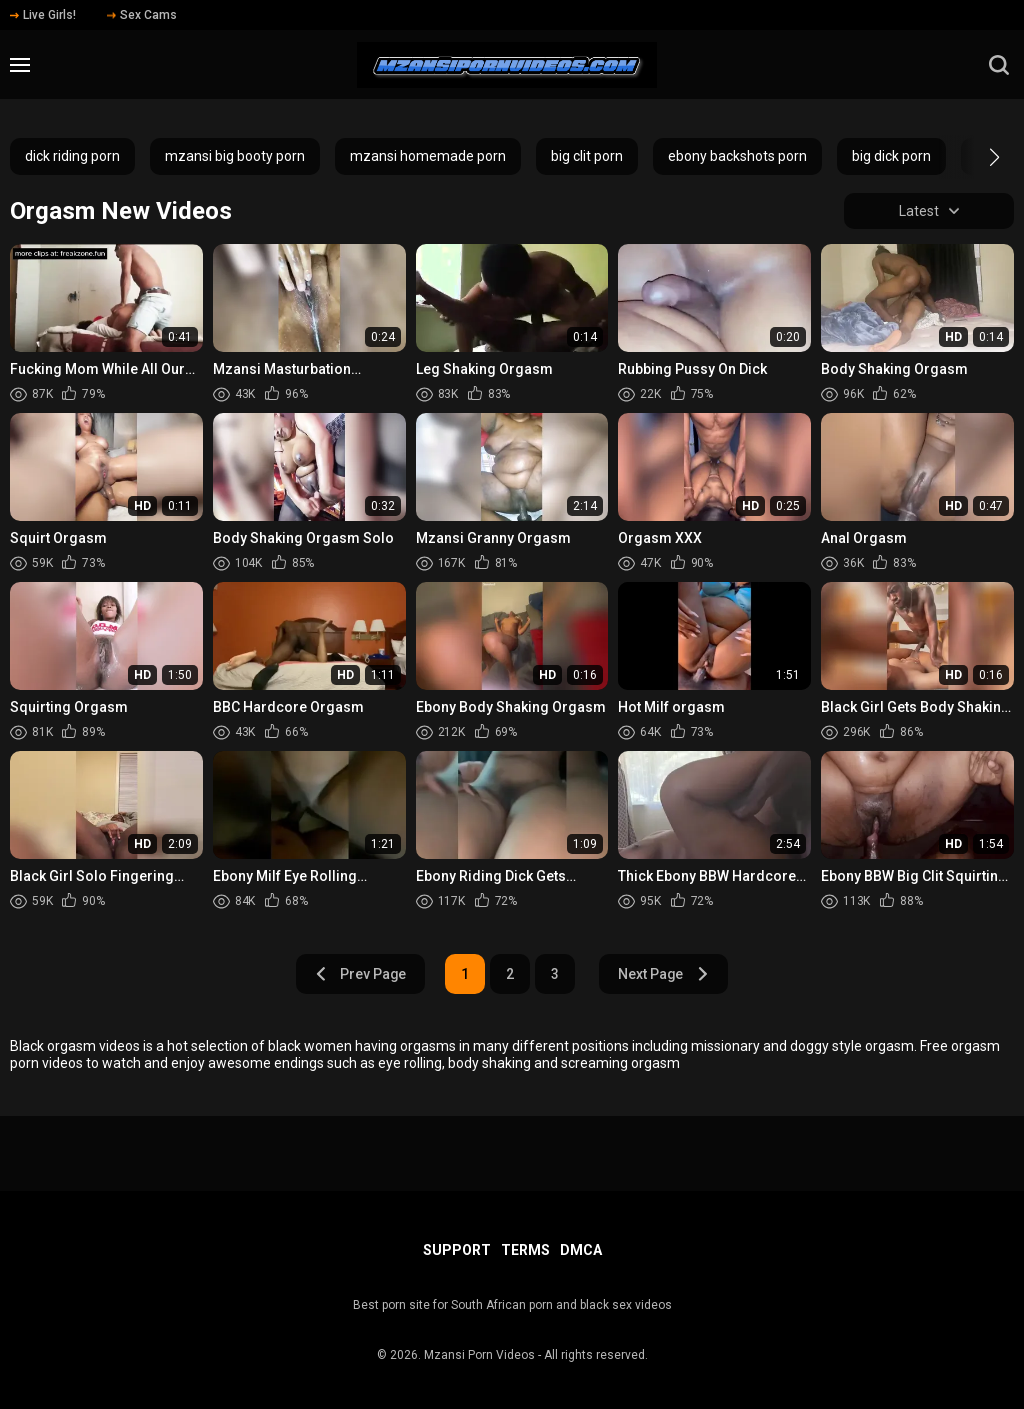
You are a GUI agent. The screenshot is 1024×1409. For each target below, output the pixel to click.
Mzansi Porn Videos (479, 1355)
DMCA (581, 1250)
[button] (976, 157)
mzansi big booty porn (235, 156)
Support (457, 1250)
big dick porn (891, 156)
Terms (525, 1250)
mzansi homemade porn (428, 156)
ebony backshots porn (737, 156)
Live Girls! (43, 15)
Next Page (664, 974)
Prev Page (360, 974)
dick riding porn (72, 156)
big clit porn (587, 156)
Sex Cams (142, 15)
